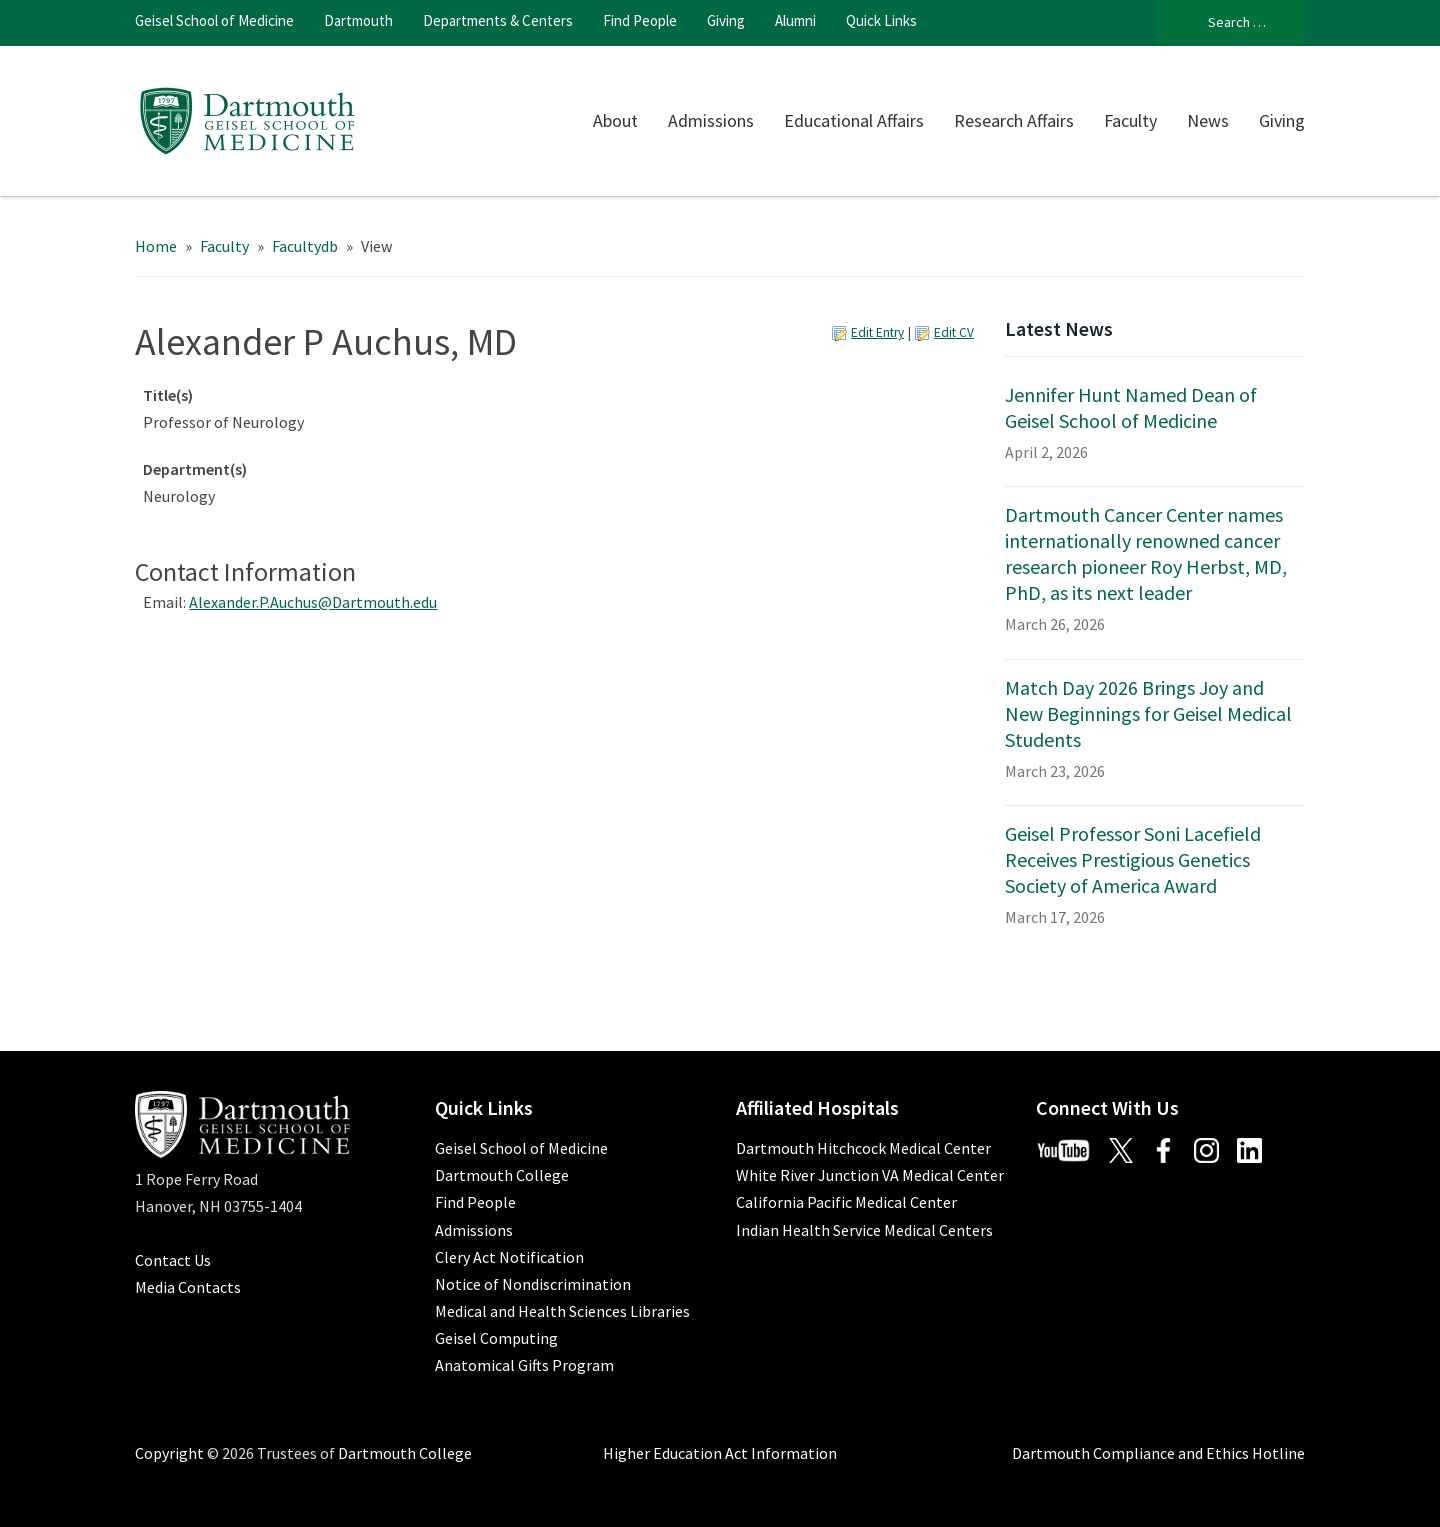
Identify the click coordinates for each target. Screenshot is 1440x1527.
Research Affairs (1014, 120)
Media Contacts (188, 1287)
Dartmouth (358, 20)
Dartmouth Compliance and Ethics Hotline (1158, 1453)
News (1208, 120)
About (615, 120)
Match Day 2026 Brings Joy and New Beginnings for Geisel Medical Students (1148, 713)
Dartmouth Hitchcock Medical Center (863, 1148)
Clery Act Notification (509, 1257)
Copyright (169, 1453)
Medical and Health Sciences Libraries (562, 1311)
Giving (726, 20)
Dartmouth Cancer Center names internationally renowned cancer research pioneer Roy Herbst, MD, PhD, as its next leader (1146, 553)
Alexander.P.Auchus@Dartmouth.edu (313, 602)
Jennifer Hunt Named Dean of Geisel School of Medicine (1131, 407)
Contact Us (173, 1260)
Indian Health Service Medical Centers (864, 1230)
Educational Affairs (854, 120)
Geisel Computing (496, 1338)
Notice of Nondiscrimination (533, 1284)
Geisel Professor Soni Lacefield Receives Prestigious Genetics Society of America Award (1133, 859)
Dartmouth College (502, 1175)
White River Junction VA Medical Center (870, 1175)
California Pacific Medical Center (846, 1202)
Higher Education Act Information (720, 1453)
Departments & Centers (498, 20)
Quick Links (881, 20)
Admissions (711, 120)
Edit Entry (877, 332)
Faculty (1130, 120)
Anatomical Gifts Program (524, 1365)
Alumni (795, 20)
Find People (640, 20)
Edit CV (954, 332)
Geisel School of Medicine (214, 20)
